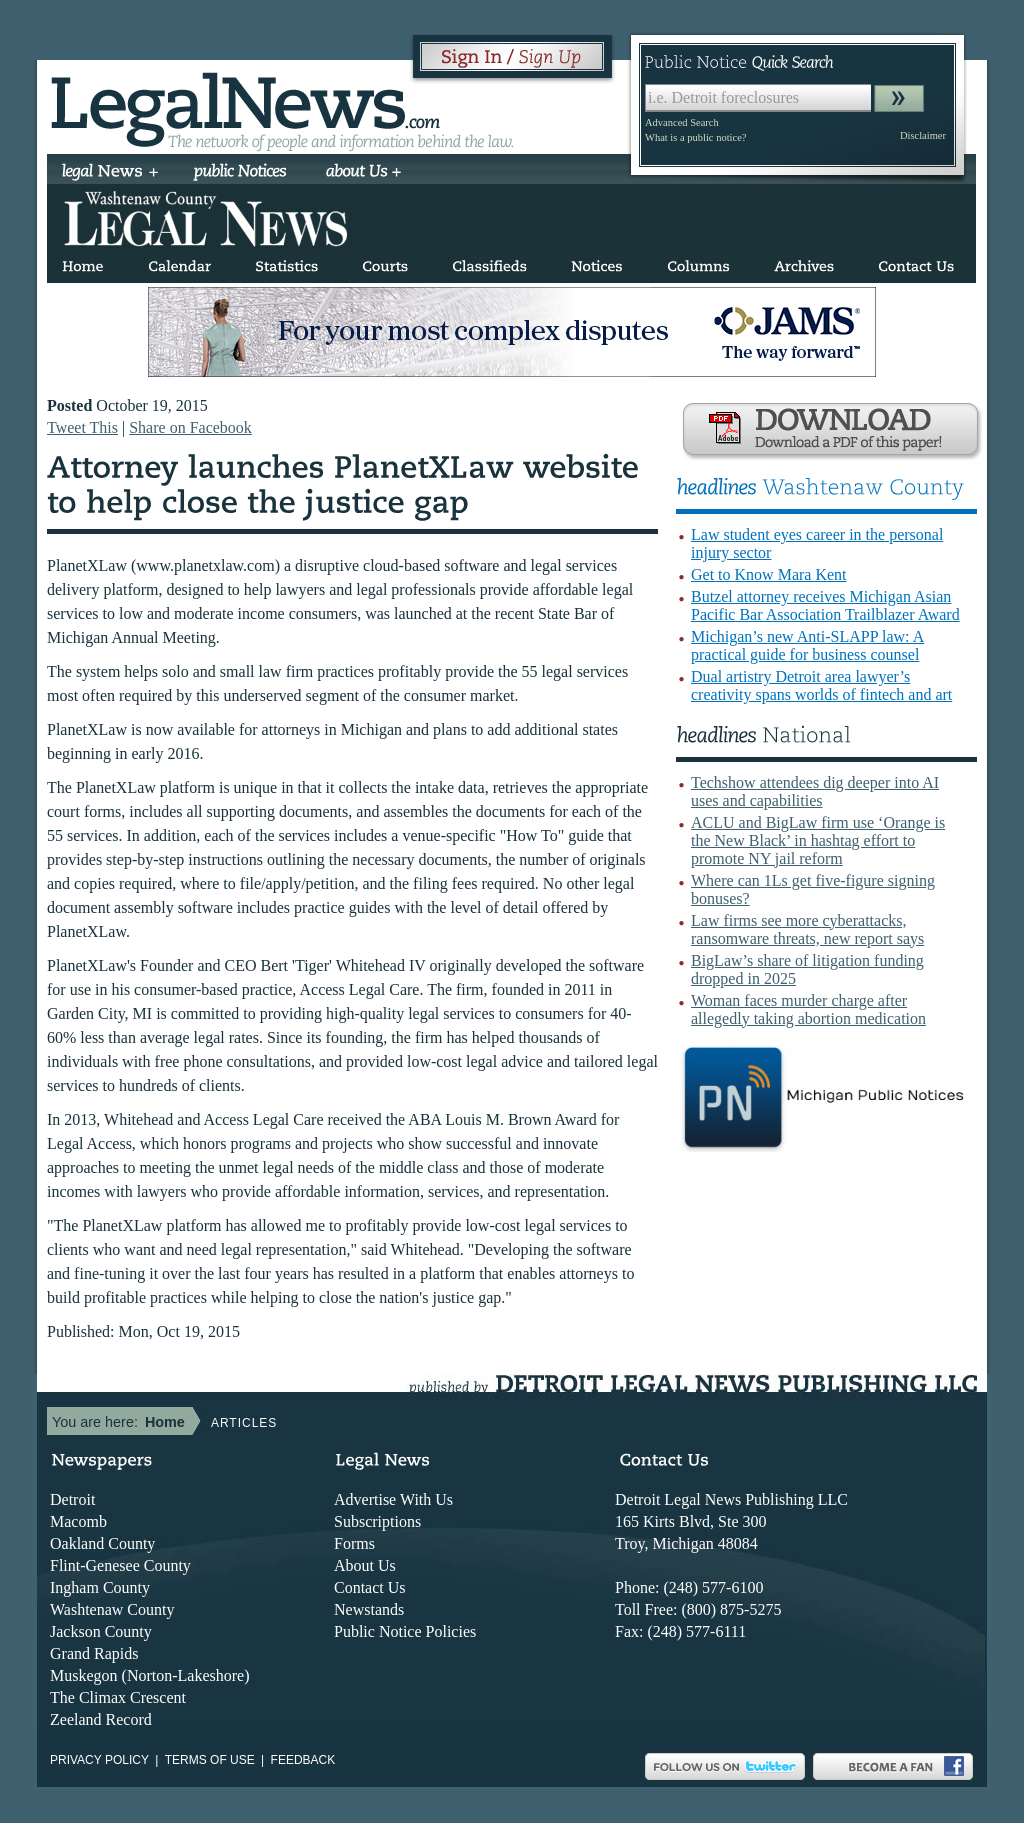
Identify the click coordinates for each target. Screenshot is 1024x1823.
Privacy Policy (99, 1760)
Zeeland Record (101, 1719)
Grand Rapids (94, 1653)
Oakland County (102, 1543)
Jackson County (101, 1631)
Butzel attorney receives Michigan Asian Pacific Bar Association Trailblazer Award (825, 605)
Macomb (78, 1521)
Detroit (72, 1499)
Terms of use (210, 1760)
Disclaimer (923, 135)
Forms (354, 1543)
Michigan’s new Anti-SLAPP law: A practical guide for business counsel (807, 645)
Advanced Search (682, 122)
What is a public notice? (695, 137)
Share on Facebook (190, 427)
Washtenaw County (112, 1609)
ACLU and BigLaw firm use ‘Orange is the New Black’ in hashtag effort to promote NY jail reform (818, 840)
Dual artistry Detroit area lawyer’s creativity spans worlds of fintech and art (821, 685)
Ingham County (100, 1587)
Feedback (303, 1760)
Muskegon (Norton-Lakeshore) (150, 1675)
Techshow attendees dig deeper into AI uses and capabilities (815, 791)
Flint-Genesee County (120, 1565)
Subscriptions (377, 1521)
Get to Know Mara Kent (769, 574)
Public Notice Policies (405, 1631)
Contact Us (370, 1587)
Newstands (369, 1609)
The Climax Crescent (118, 1697)
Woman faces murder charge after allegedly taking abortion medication (808, 1009)
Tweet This (82, 427)
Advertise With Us (393, 1499)
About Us (365, 1565)
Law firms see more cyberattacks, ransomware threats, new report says (807, 929)
